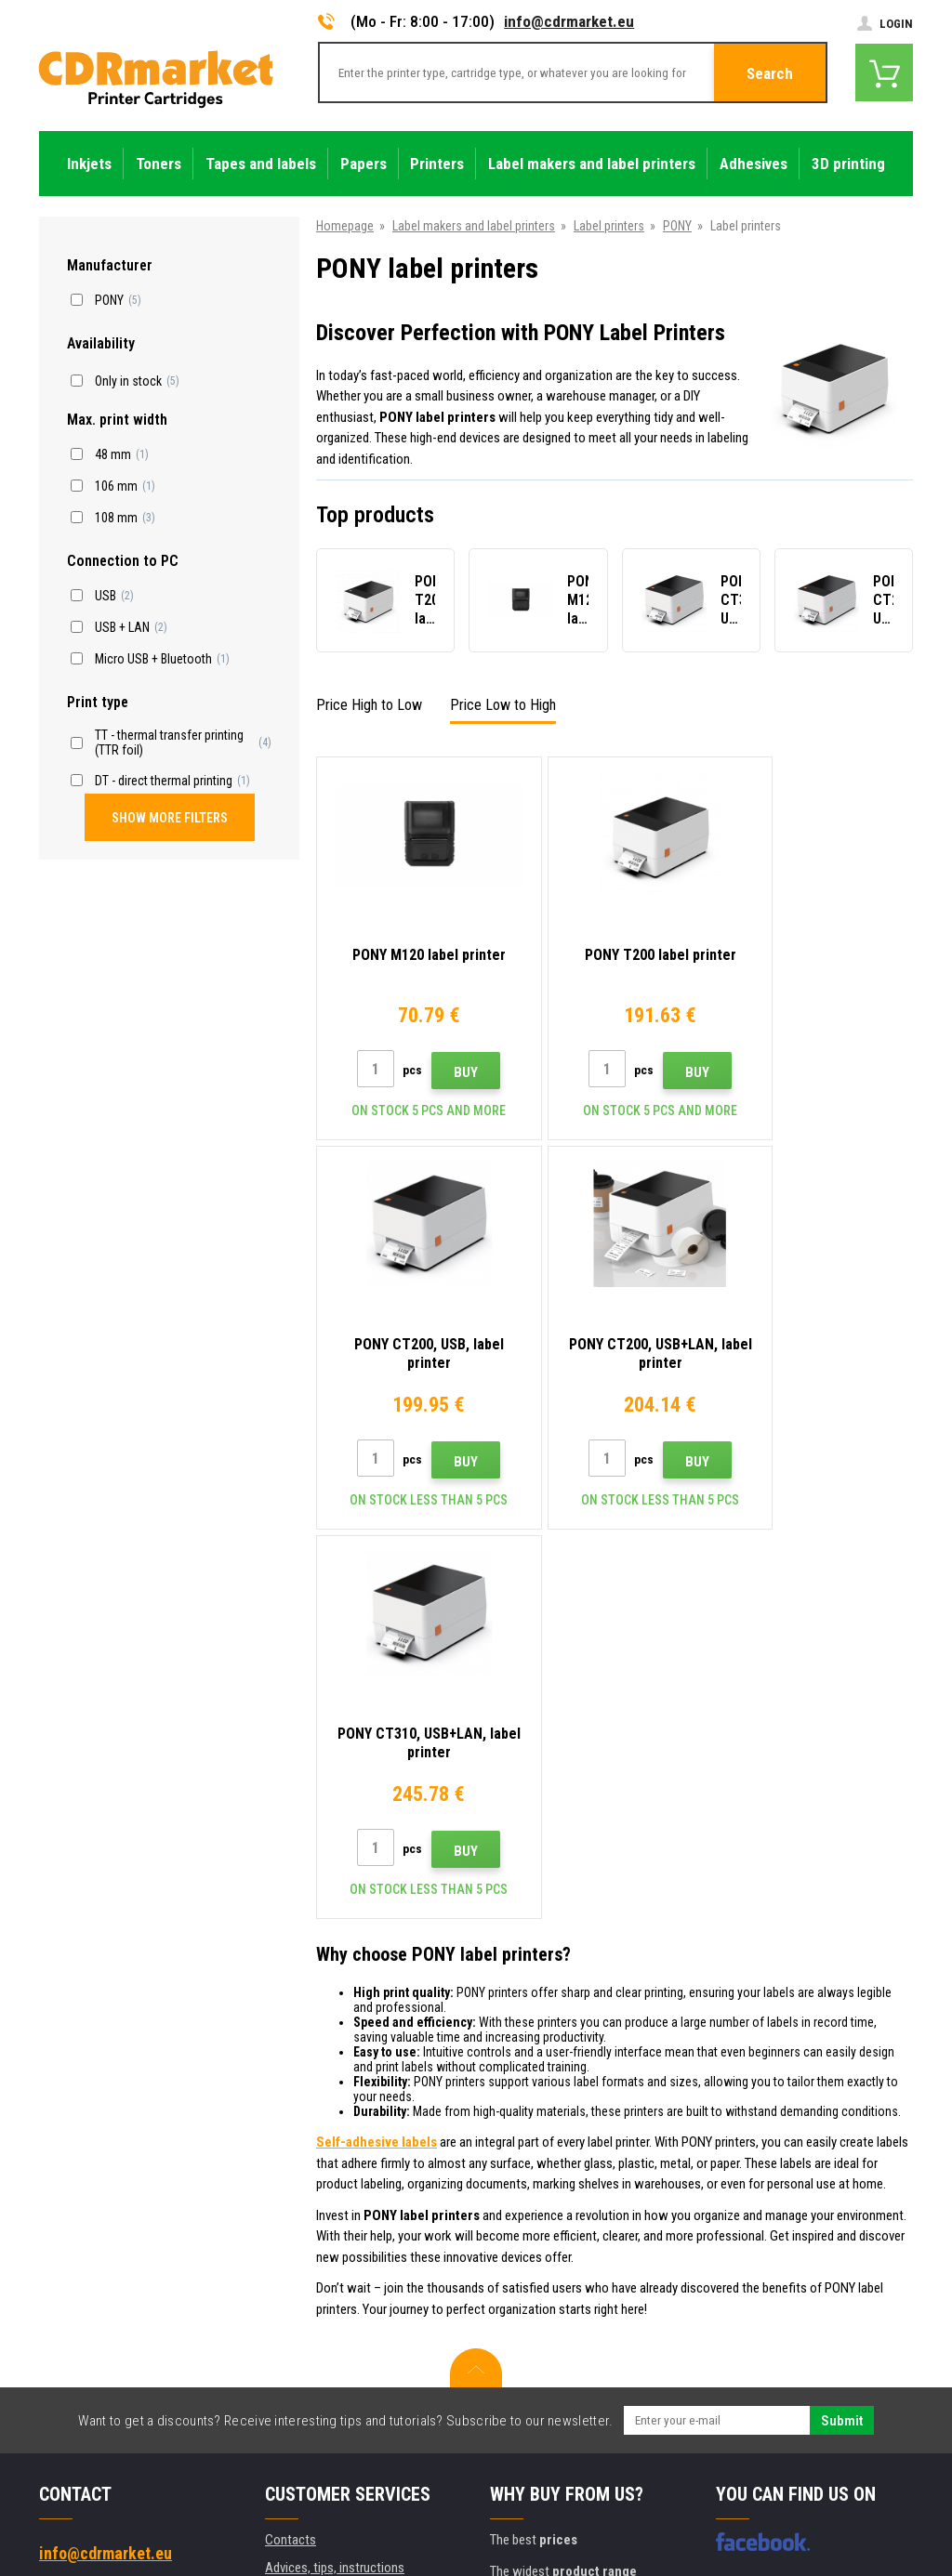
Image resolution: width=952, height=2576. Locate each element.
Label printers (609, 225)
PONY (677, 225)
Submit (842, 2031)
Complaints (296, 2288)
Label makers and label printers (473, 225)
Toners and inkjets (551, 2551)
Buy (451, 1072)
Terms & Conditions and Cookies (353, 2315)
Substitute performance (329, 2424)
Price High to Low (369, 705)
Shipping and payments (327, 2205)
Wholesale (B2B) (309, 2233)
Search (770, 73)
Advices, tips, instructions (334, 2178)
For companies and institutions (348, 2369)
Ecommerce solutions (781, 2498)
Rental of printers (311, 2397)
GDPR (280, 2342)
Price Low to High (503, 705)
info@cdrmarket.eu (569, 21)
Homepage (345, 225)
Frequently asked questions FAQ (351, 2260)
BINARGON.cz (877, 2498)
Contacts (290, 2150)
